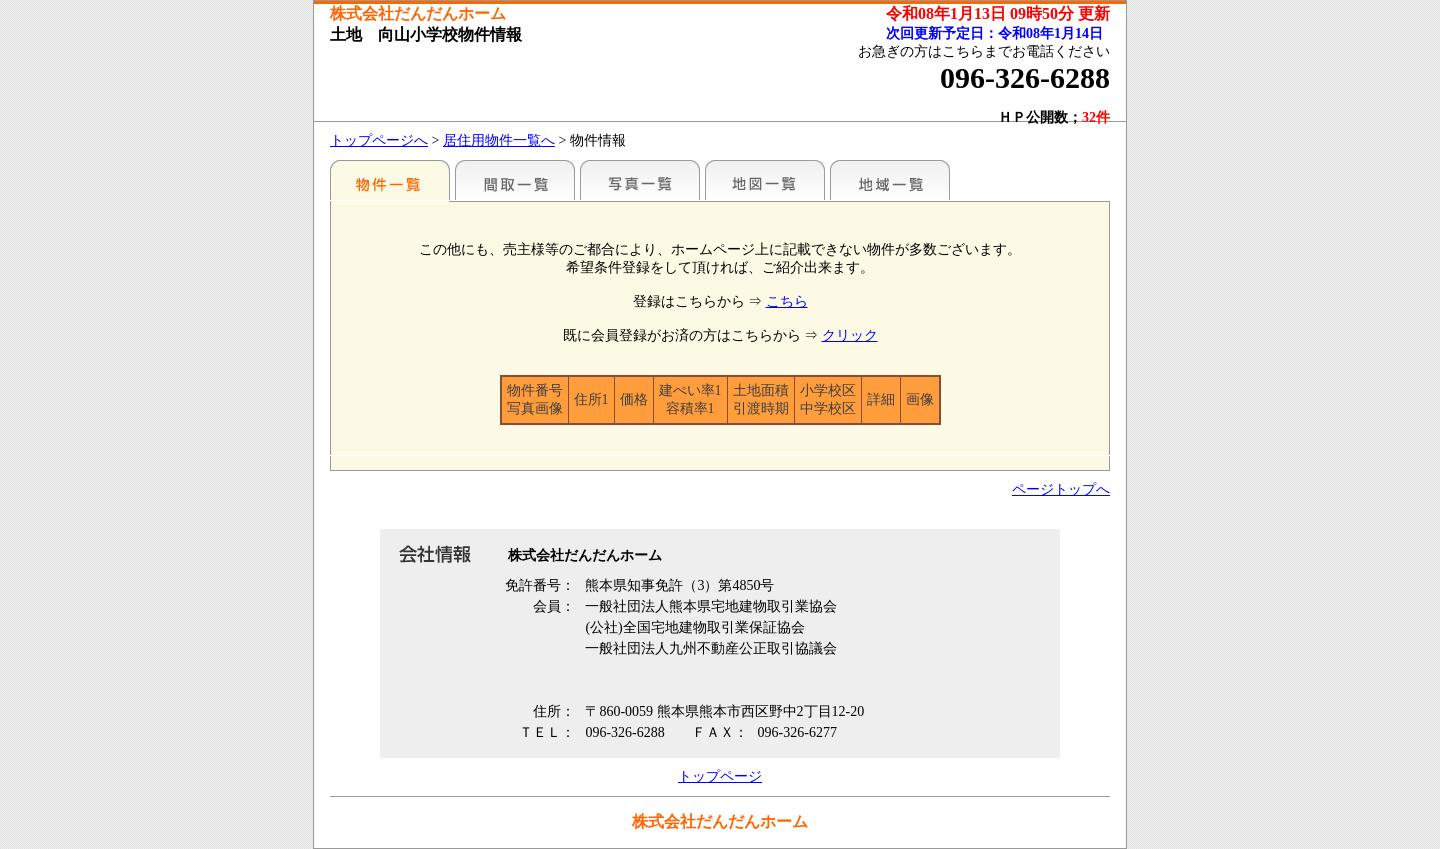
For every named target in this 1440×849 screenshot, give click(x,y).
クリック (850, 335)
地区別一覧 (390, 180)
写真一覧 (640, 180)
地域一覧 (890, 180)
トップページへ (379, 140)
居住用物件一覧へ (499, 140)
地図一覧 (765, 180)
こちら (787, 301)
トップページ (720, 776)
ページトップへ (1061, 489)
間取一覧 (515, 180)
